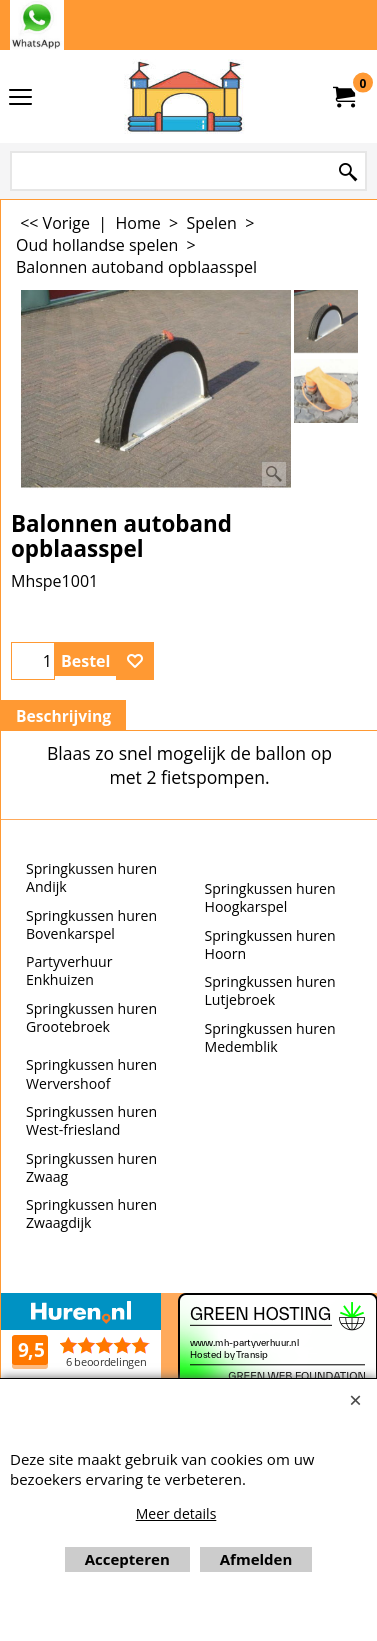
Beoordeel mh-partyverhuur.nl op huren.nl (81, 1372)
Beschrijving (63, 716)
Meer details (176, 1513)
